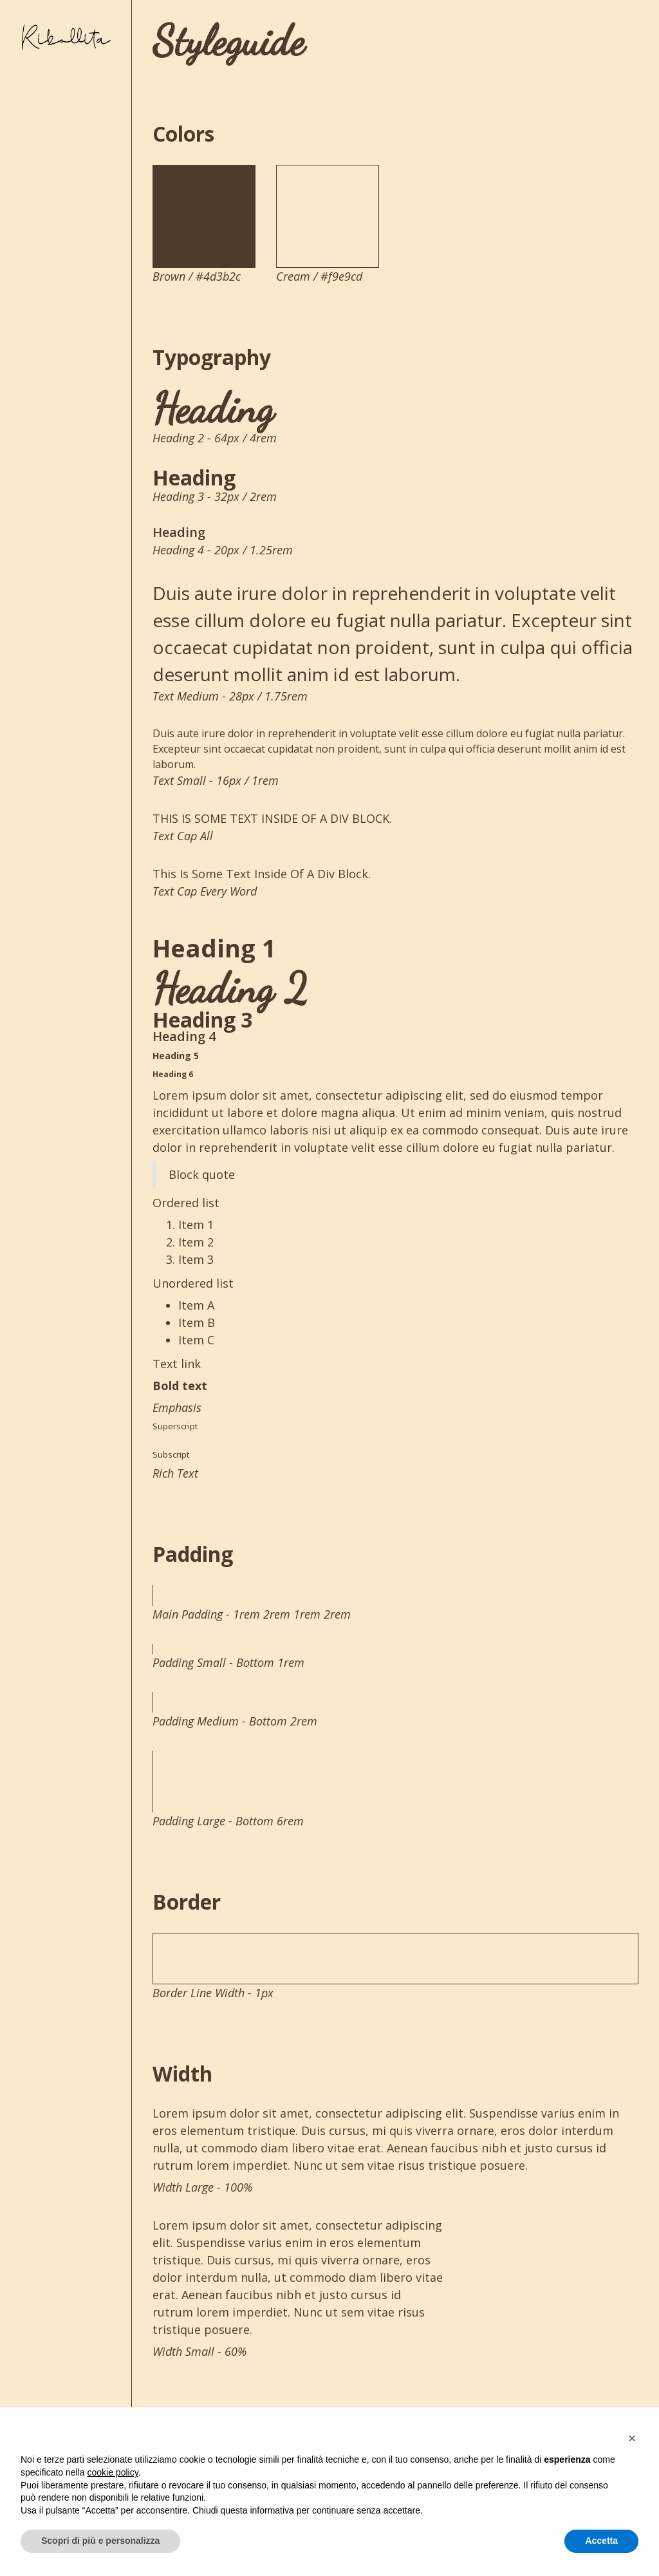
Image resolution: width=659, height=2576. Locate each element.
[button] (632, 2438)
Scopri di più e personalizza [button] (100, 2540)
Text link (177, 1363)
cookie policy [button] (113, 2472)
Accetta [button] (601, 2540)
